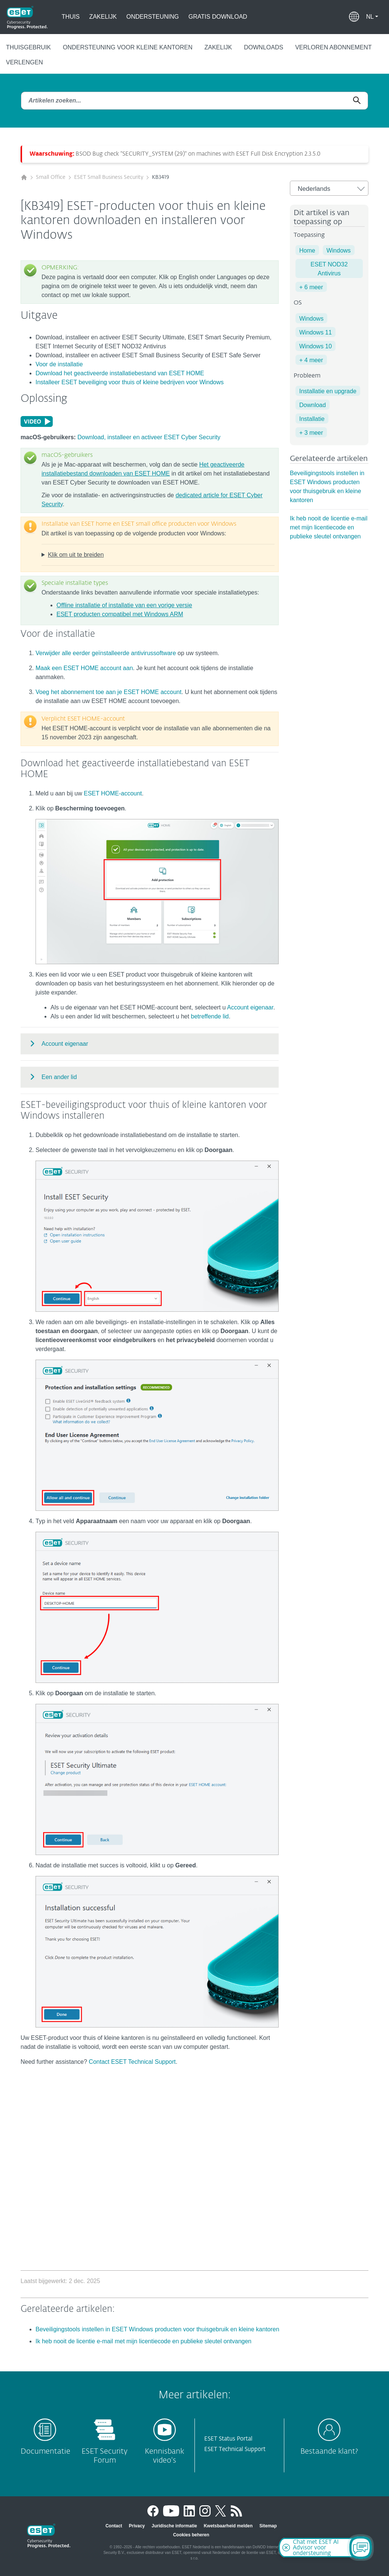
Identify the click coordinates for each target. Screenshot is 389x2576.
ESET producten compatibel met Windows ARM (119, 614)
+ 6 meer (311, 287)
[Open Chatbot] (360, 2547)
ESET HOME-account (113, 793)
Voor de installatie (59, 364)
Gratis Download (218, 16)
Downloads (263, 47)
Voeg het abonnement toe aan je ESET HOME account (108, 692)
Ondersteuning (152, 16)
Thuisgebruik (28, 47)
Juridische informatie (174, 2525)
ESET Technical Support (235, 2449)
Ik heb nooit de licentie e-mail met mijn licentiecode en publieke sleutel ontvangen (328, 527)
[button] (372, 16)
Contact (113, 2525)
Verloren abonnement (333, 47)
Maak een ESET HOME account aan (84, 668)
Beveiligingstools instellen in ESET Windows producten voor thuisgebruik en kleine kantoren (157, 2329)
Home (307, 250)
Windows (339, 250)
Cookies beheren (191, 2534)
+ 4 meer (311, 360)
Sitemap (268, 2525)
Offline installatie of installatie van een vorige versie (124, 605)
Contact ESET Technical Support (132, 2062)
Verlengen (24, 62)
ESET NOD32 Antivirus (328, 268)
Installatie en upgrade (327, 391)
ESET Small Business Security (108, 177)
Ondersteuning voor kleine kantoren (127, 47)
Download (312, 405)
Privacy (137, 2525)
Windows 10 (315, 346)
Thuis (71, 16)
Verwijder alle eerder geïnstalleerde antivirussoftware (106, 653)
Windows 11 (315, 332)
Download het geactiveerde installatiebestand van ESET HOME (120, 373)
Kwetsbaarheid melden (228, 2525)
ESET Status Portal (228, 2439)
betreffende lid (210, 1016)
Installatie (312, 419)
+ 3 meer (311, 433)
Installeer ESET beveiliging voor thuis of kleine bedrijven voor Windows (130, 382)
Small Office (50, 177)
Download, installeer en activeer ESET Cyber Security (148, 437)
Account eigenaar (250, 1007)
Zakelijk (103, 16)
